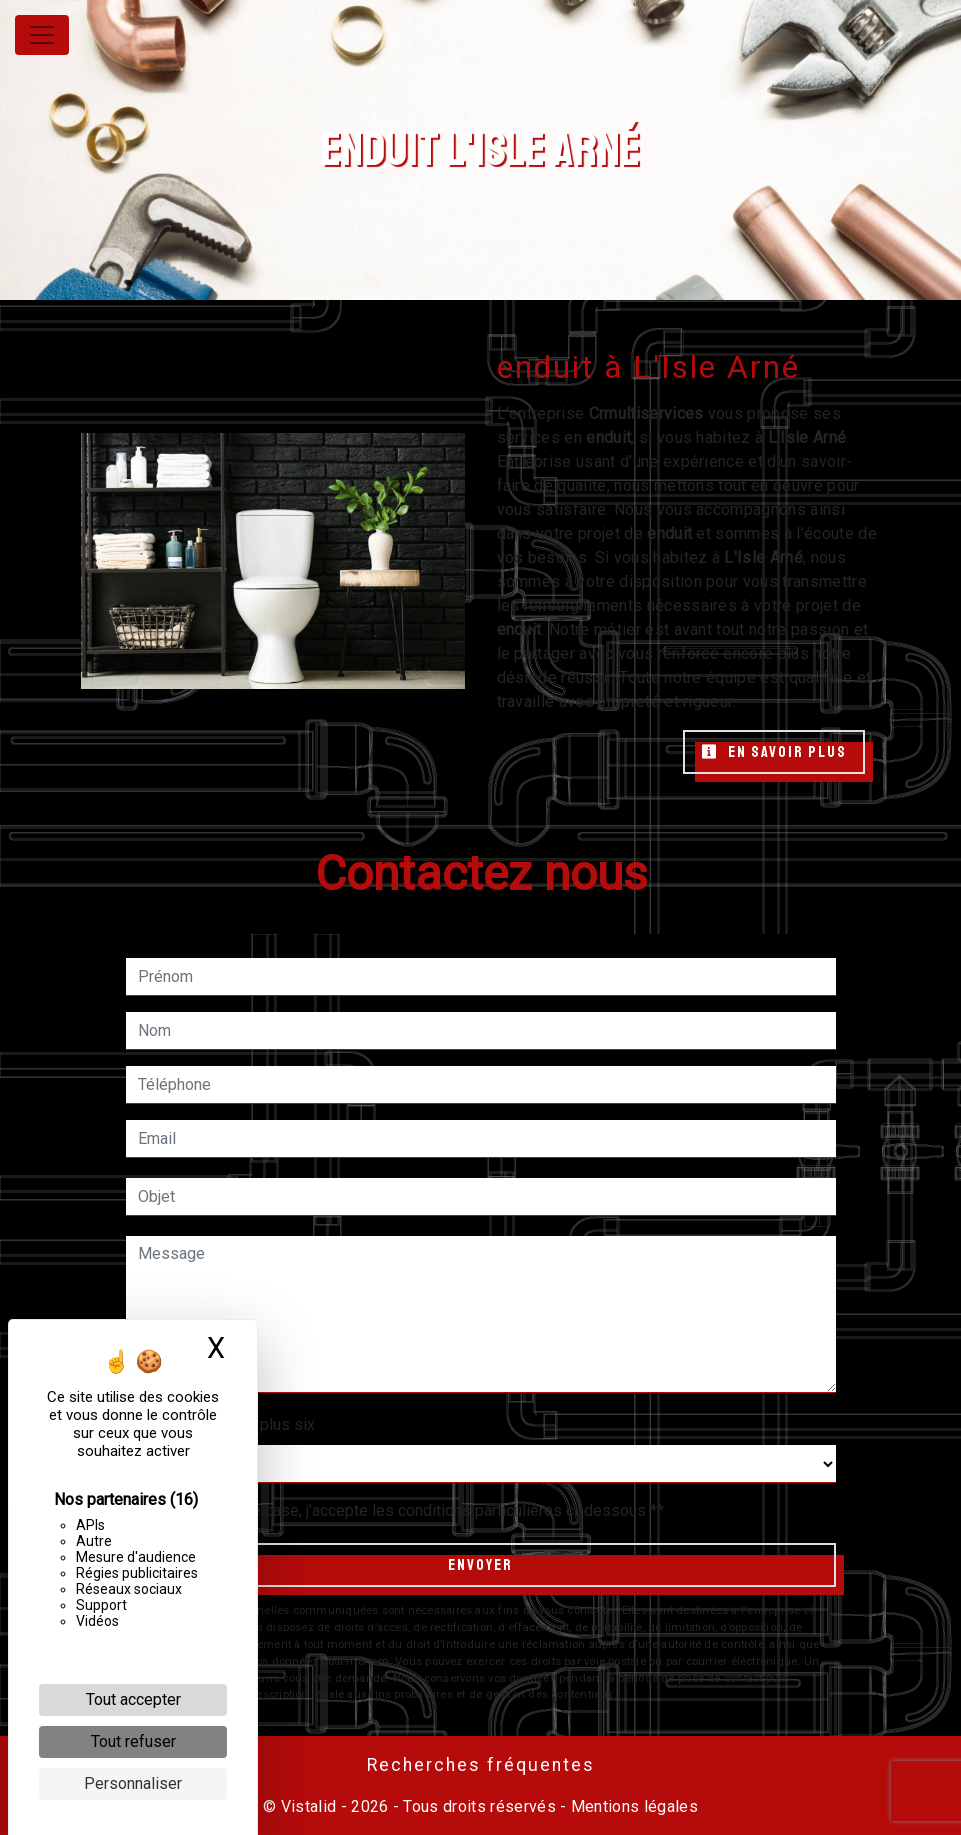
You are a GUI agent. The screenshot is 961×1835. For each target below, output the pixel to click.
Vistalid (309, 1806)
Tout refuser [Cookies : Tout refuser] (133, 1741)
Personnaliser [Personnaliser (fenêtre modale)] (133, 1783)
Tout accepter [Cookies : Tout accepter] (133, 1699)
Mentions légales (632, 1806)
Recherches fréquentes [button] (481, 1765)
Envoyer (480, 1565)
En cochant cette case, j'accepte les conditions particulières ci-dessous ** (405, 1510)
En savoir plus (774, 752)
